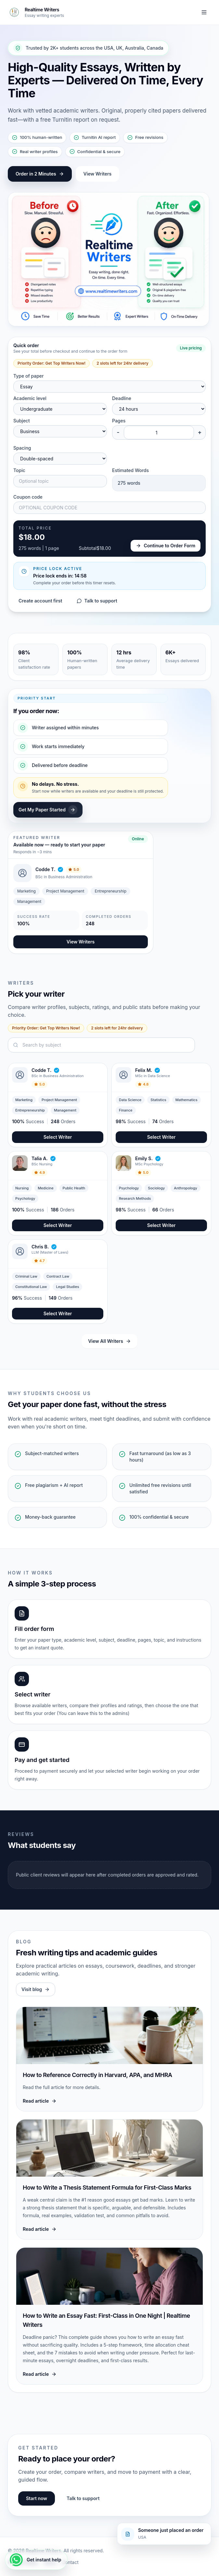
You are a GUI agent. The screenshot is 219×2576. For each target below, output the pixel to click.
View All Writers (109, 1341)
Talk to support (97, 600)
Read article (40, 2101)
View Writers (98, 173)
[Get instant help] (36, 2560)
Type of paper (28, 376)
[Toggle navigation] (204, 12)
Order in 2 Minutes (40, 173)
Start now (36, 2498)
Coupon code (28, 497)
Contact (70, 2562)
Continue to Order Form (165, 545)
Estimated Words (130, 470)
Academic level (29, 398)
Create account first (40, 600)
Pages (118, 420)
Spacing (22, 448)
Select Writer (58, 1137)
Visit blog (35, 1989)
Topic (19, 470)
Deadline (121, 398)
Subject (21, 420)
